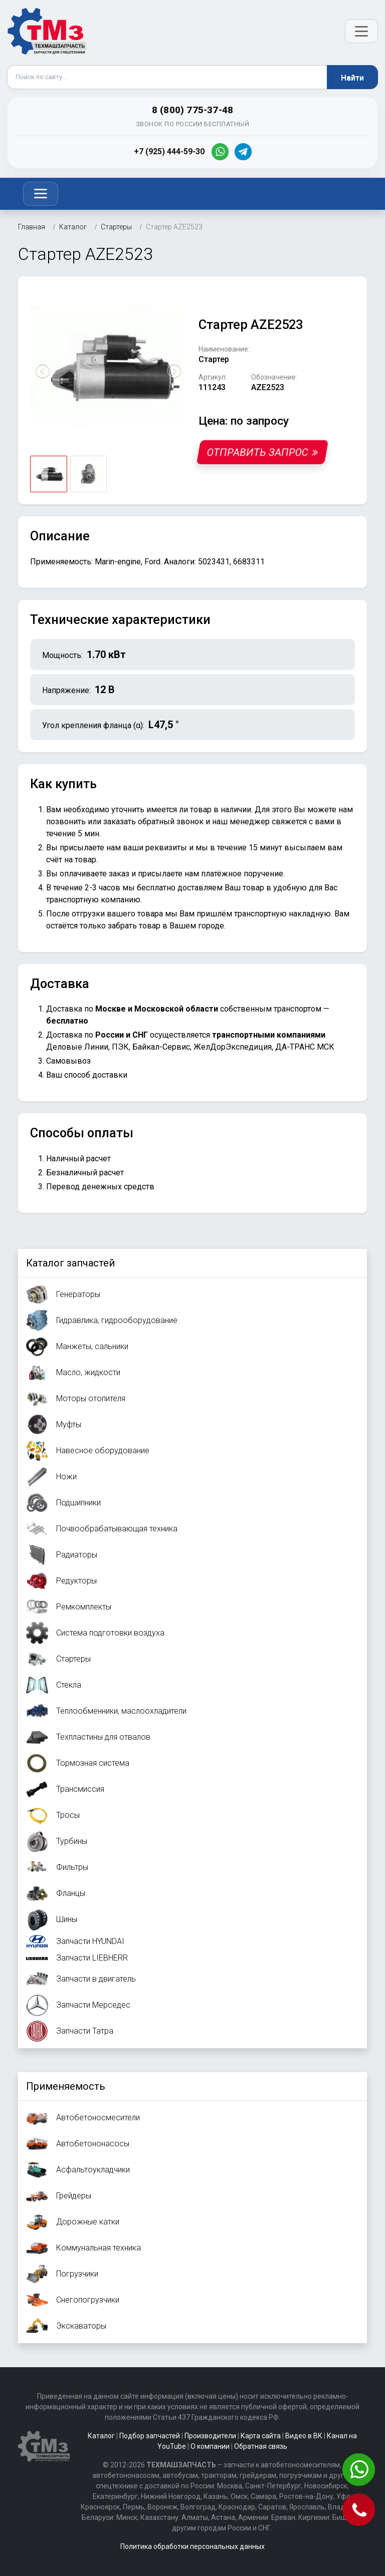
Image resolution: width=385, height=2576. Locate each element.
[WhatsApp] (220, 151)
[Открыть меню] (361, 31)
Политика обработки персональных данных (192, 2546)
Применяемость (65, 2086)
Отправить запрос (262, 452)
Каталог (101, 2436)
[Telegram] (243, 151)
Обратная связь (260, 2446)
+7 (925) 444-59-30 (169, 151)
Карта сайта (261, 2436)
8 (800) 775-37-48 (192, 110)
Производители (210, 2436)
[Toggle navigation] (40, 194)
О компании (210, 2446)
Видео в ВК (303, 2436)
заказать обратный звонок (153, 821)
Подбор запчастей (149, 2436)
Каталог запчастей (70, 1263)
